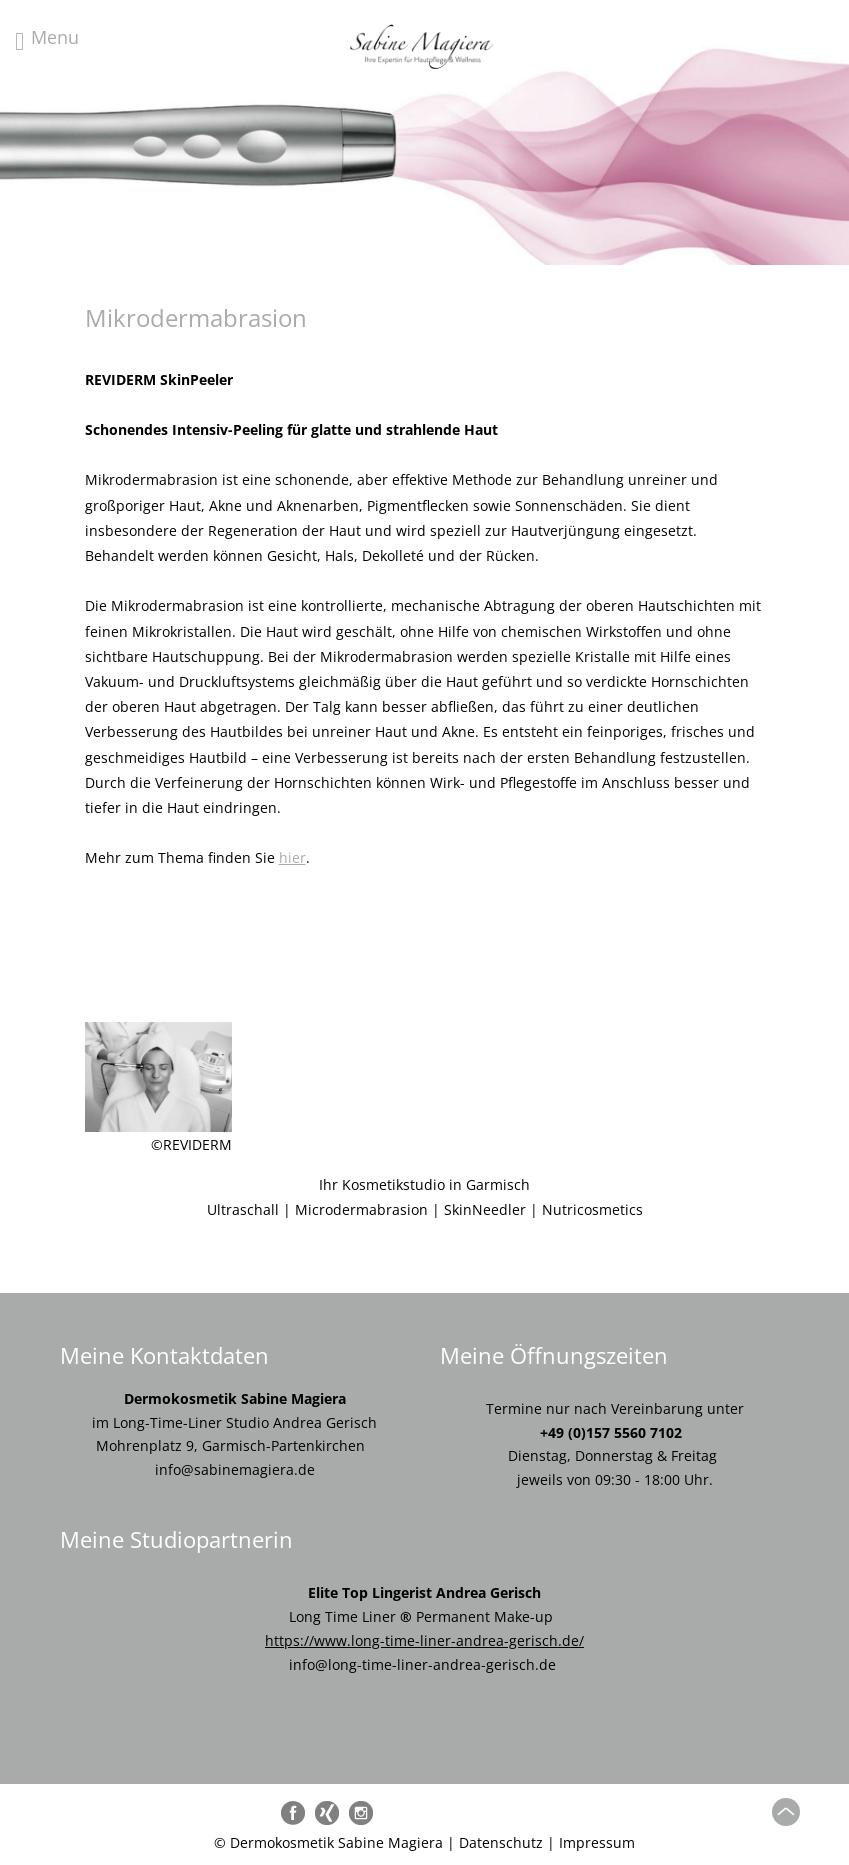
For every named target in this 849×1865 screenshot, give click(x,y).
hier (292, 857)
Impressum (597, 1842)
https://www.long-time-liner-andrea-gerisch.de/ (424, 1640)
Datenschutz (501, 1842)
